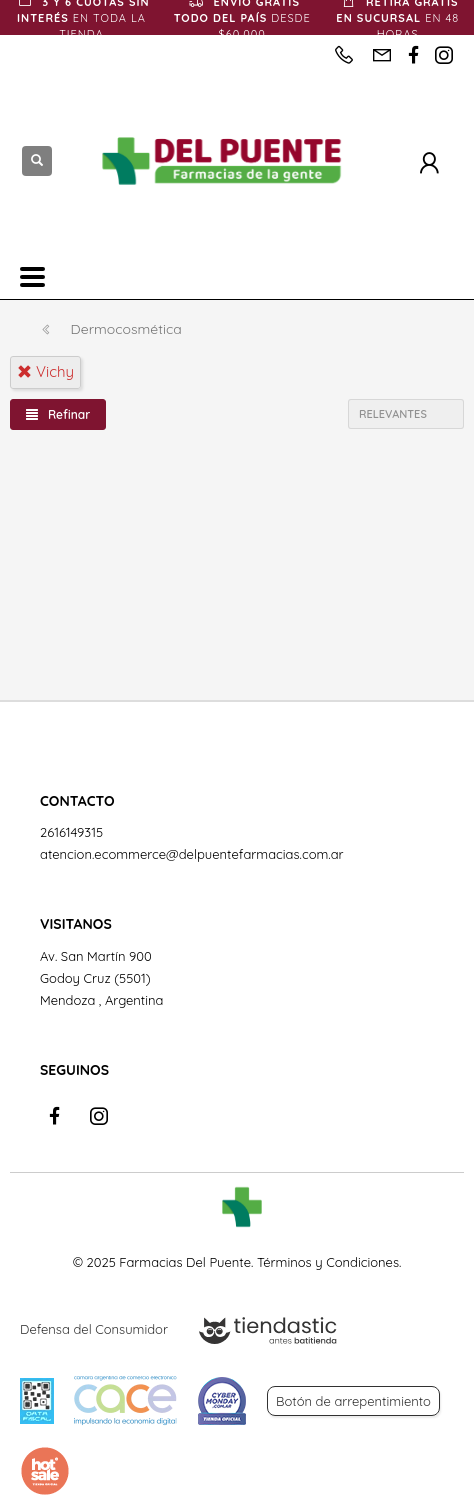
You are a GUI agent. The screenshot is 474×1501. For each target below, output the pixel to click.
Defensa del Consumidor (94, 1329)
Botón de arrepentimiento (353, 1401)
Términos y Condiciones (328, 1262)
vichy (45, 371)
